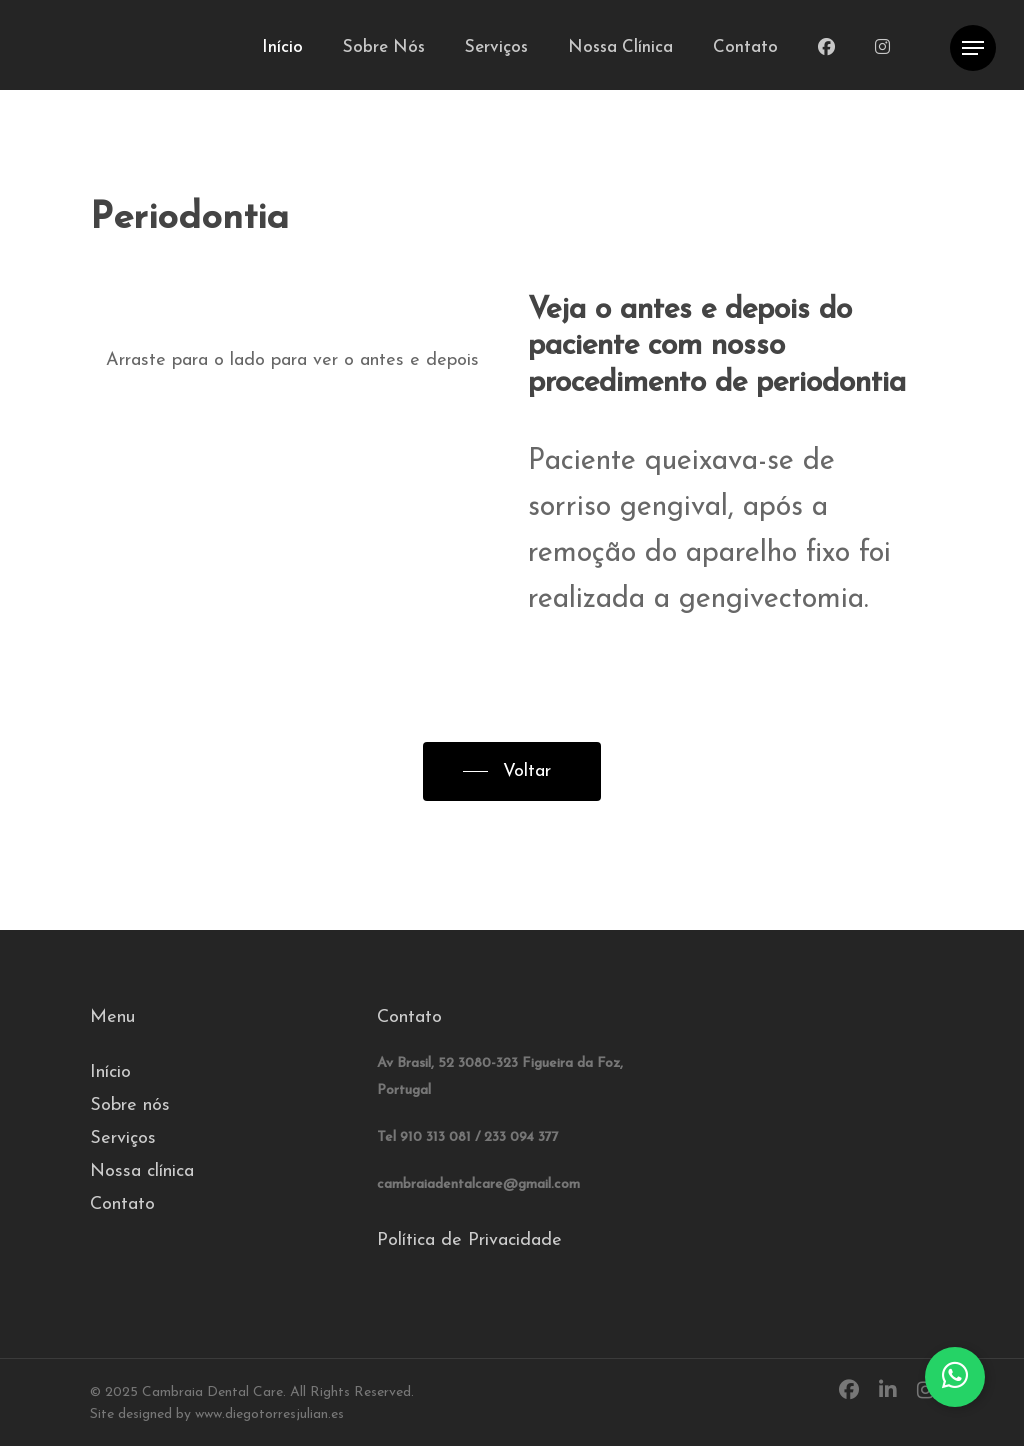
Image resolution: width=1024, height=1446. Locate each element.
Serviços (123, 1138)
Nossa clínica (142, 1171)
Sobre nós (130, 1105)
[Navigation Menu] (973, 48)
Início (110, 1072)
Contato (122, 1204)
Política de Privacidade (469, 1240)
